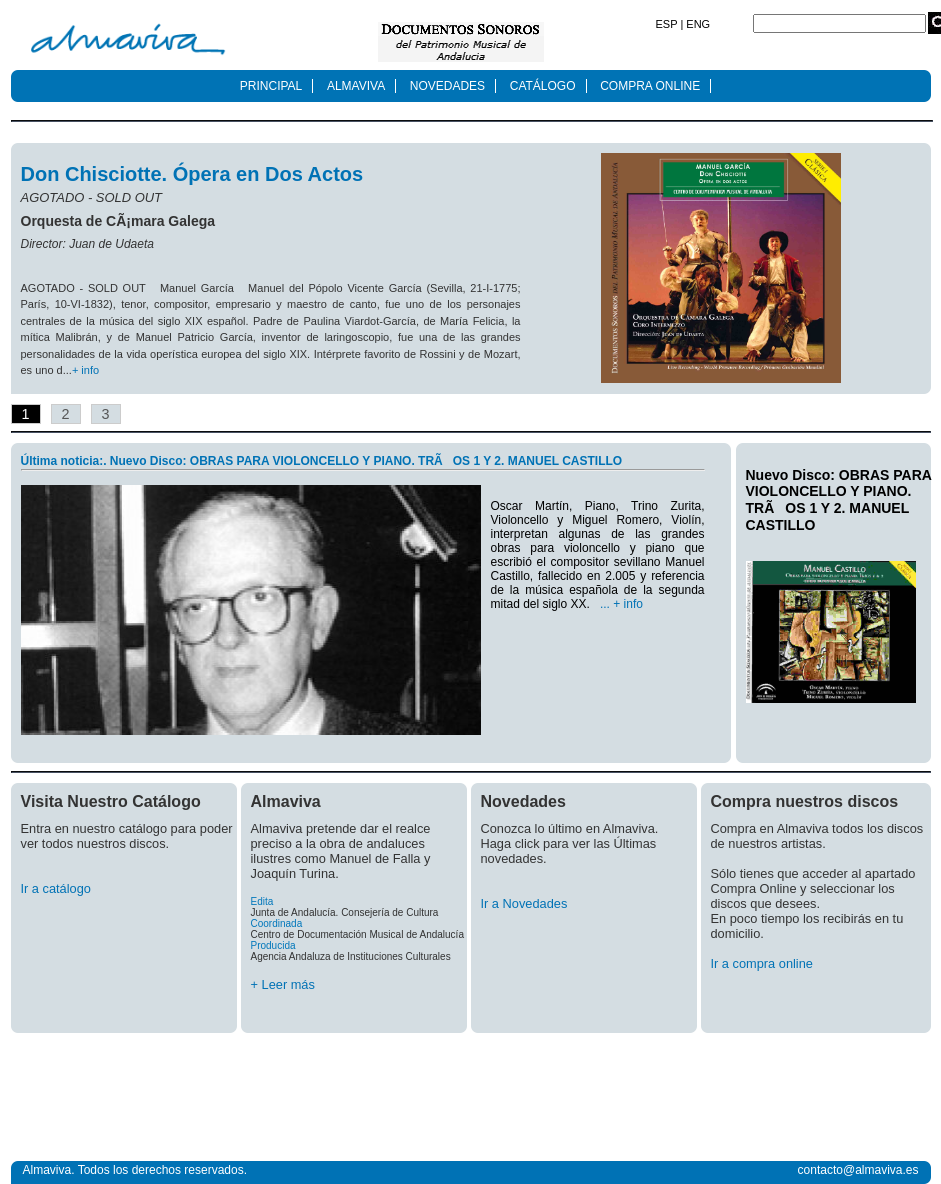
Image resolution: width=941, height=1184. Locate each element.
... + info (621, 604)
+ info (85, 370)
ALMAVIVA (356, 86)
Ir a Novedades (524, 903)
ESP (668, 24)
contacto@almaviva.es (858, 1170)
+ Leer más (283, 984)
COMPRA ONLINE (650, 86)
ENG (696, 24)
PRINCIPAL (271, 86)
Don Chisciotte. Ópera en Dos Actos (192, 174)
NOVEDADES (447, 86)
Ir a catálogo (56, 888)
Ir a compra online (762, 963)
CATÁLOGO (543, 86)
